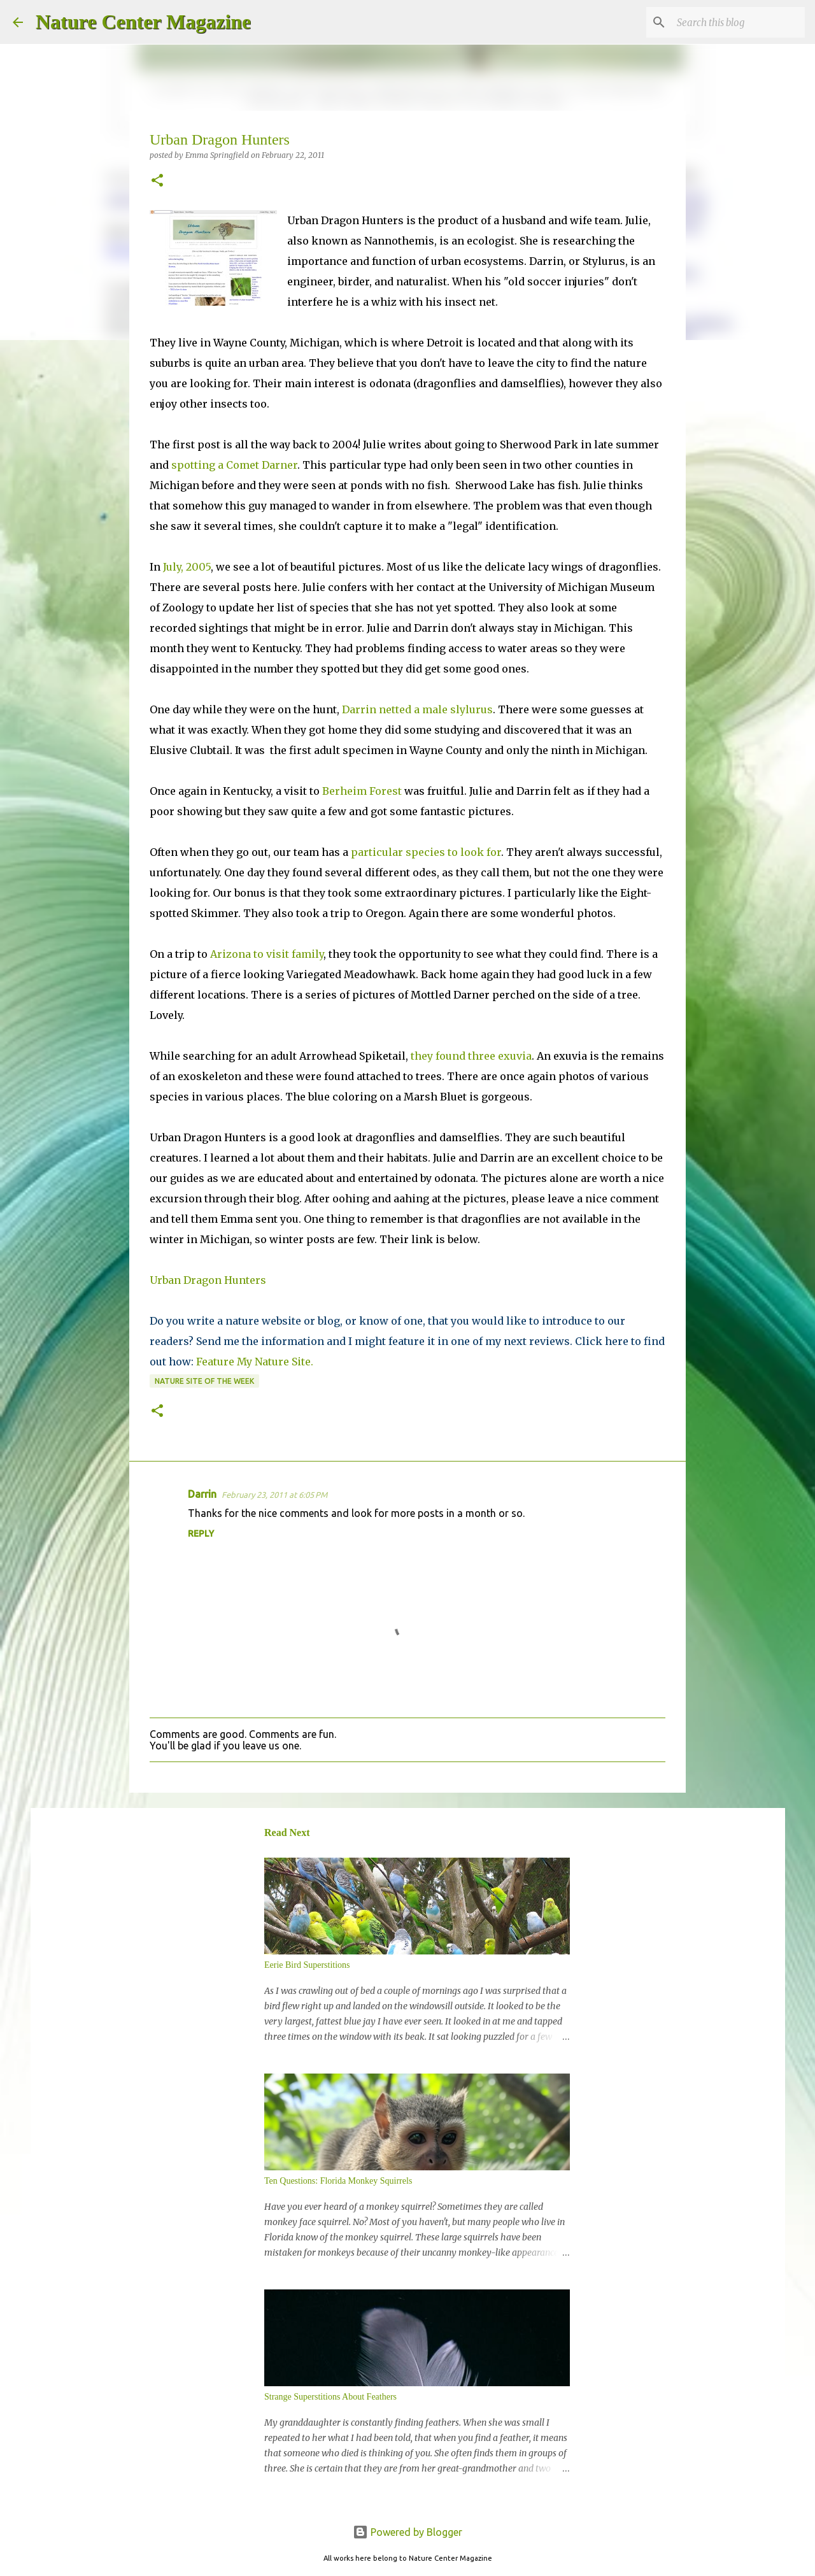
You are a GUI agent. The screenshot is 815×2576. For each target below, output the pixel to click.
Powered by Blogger (407, 2532)
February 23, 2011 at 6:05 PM (274, 1494)
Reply (201, 1533)
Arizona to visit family (266, 954)
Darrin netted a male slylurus (417, 709)
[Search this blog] (738, 22)
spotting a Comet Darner (234, 465)
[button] (157, 181)
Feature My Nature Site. (254, 1361)
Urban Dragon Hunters (208, 1280)
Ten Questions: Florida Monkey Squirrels (338, 2181)
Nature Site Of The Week (204, 1381)
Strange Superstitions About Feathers (330, 2397)
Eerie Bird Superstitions (307, 1965)
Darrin (202, 1494)
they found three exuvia (471, 1056)
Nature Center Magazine (143, 21)
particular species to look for (426, 852)
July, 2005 (187, 566)
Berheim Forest (362, 791)
